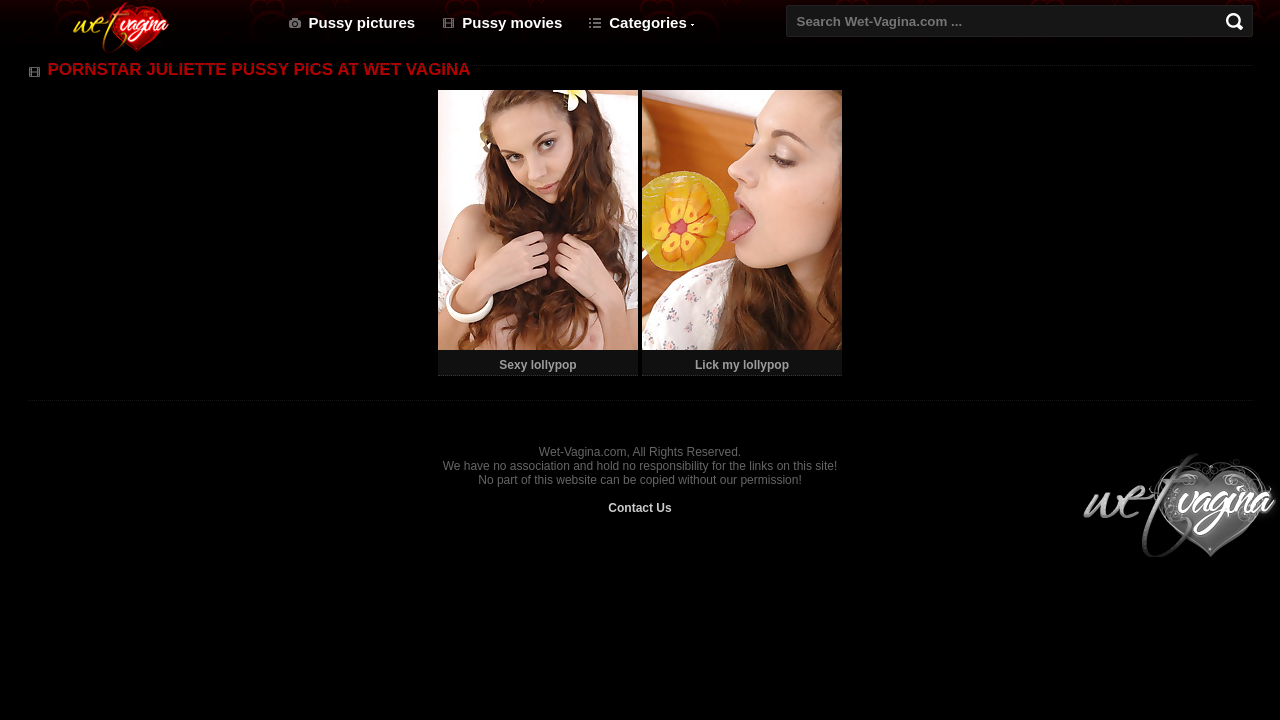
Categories (648, 22)
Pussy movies (512, 22)
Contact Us (639, 508)
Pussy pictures (362, 22)
